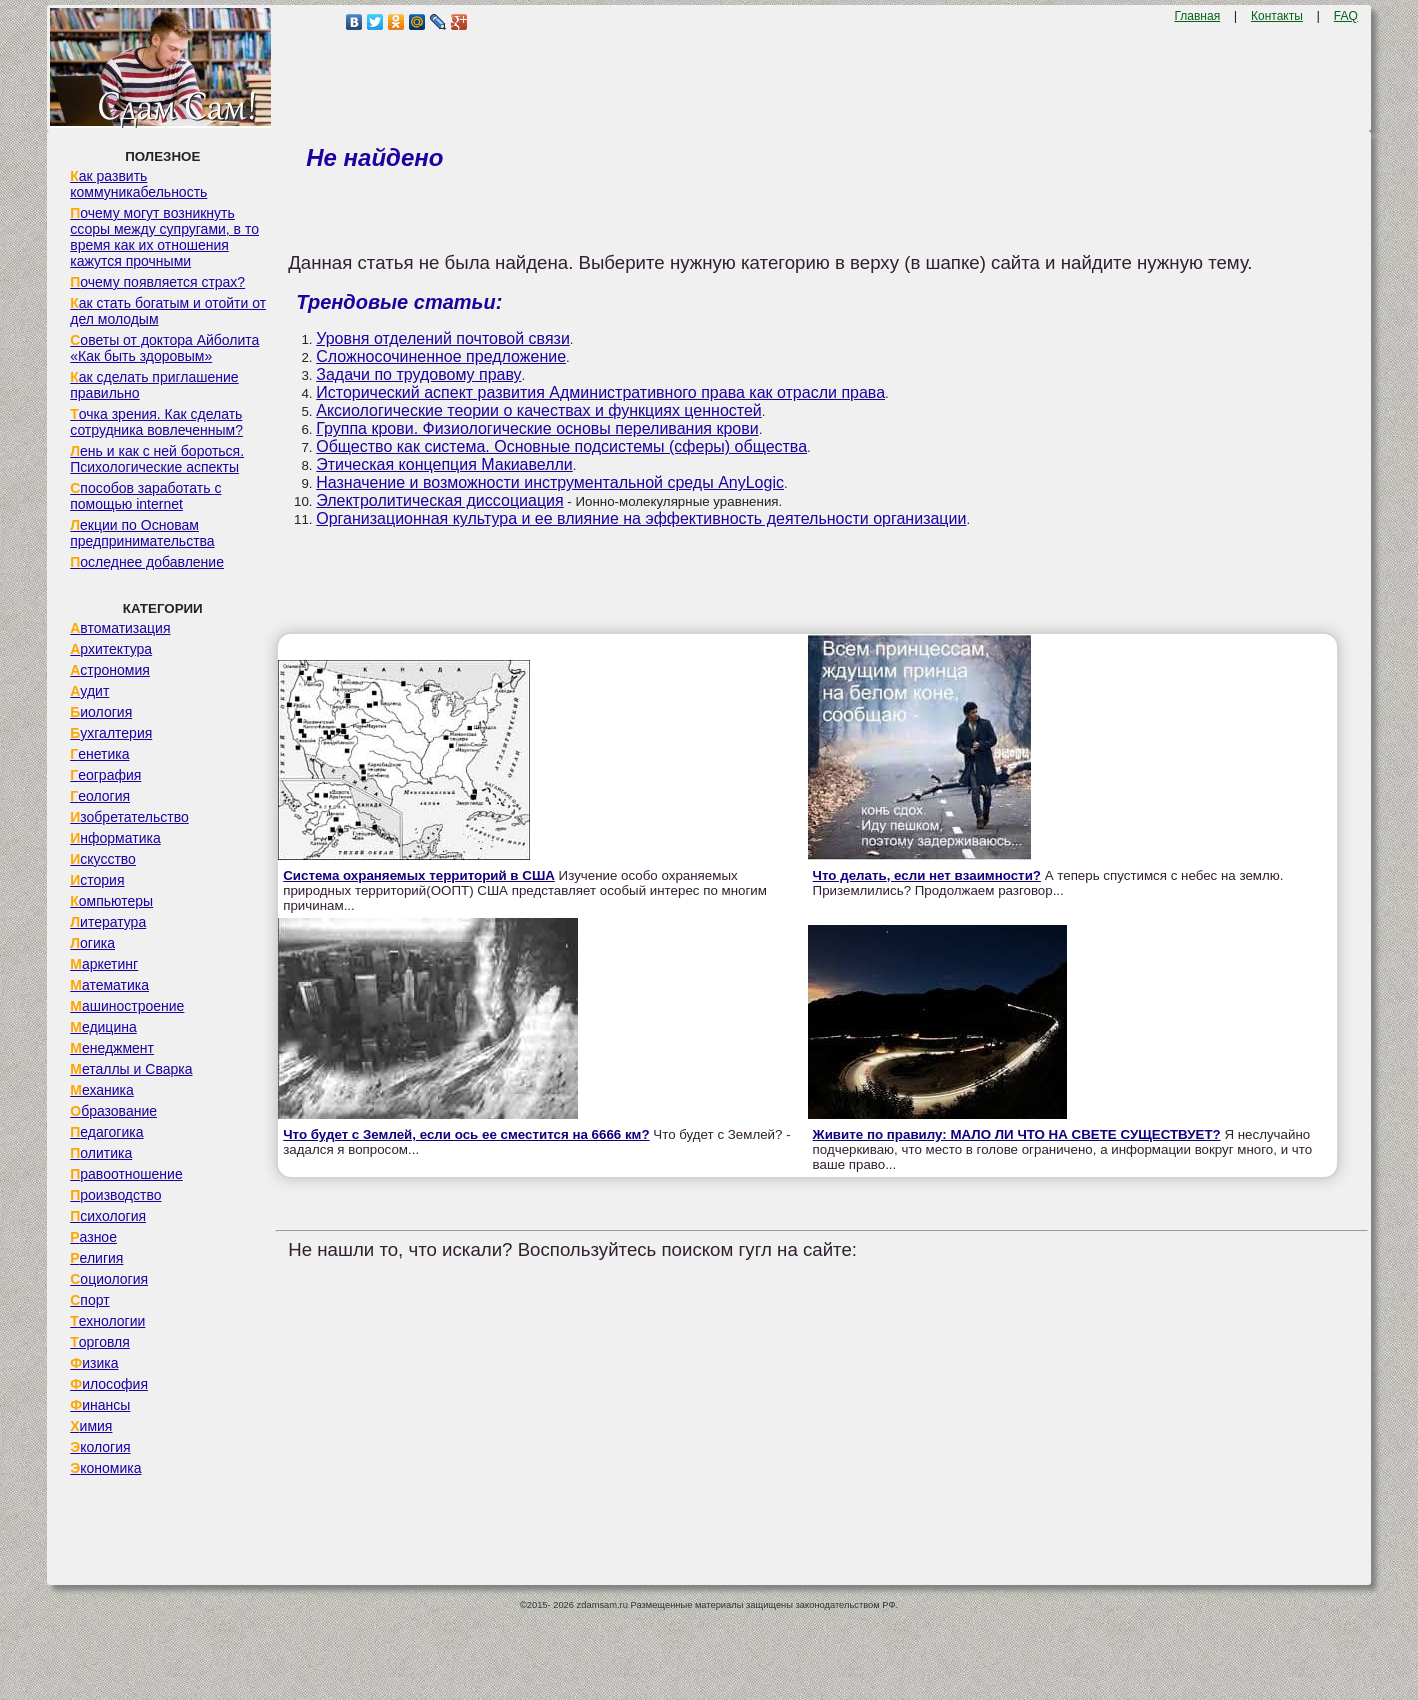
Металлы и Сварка (131, 1069)
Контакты (1277, 16)
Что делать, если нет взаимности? (927, 875)
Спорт (89, 1300)
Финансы (100, 1405)
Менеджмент (112, 1048)
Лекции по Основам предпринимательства (142, 533)
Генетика (99, 754)
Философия (109, 1384)
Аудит (89, 691)
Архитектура (111, 649)
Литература (108, 922)
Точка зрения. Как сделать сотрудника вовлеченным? (156, 422)
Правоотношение (126, 1174)
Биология (101, 712)
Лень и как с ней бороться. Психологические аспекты (157, 459)
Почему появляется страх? (157, 282)
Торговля (100, 1342)
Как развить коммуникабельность (138, 184)
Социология (109, 1279)
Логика (92, 943)
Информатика (115, 838)
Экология (100, 1447)
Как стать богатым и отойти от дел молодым (168, 311)
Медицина (103, 1027)
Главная (1197, 16)
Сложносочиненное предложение (441, 356)
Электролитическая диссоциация (439, 500)
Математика (109, 985)
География (105, 775)
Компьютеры (111, 901)
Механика (102, 1090)
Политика (101, 1153)
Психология (108, 1216)
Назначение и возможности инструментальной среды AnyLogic (550, 482)
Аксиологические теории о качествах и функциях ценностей (539, 410)
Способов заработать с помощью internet (145, 496)
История (97, 880)
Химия (91, 1426)
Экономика (105, 1468)
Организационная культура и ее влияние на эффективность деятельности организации (641, 518)
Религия (96, 1258)
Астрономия (110, 670)
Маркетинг (104, 964)
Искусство (103, 859)
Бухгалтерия (111, 733)
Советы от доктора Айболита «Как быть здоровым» (164, 348)
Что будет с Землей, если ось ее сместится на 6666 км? (466, 1134)
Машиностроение (127, 1006)
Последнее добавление (147, 562)
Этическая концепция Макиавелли (444, 464)
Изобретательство (129, 817)
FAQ (1346, 16)
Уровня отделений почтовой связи (443, 338)
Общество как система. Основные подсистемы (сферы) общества (561, 446)
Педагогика (106, 1132)
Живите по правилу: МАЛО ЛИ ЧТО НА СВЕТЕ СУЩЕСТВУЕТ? (1017, 1134)
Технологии (107, 1321)
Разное (93, 1237)
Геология (100, 796)
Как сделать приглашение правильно (154, 385)
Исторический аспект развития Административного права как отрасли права (600, 392)
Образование (113, 1111)
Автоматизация (120, 628)
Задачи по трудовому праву (418, 374)
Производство (115, 1195)
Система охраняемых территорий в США (419, 875)
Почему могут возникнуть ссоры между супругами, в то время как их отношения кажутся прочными (164, 237)
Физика (94, 1363)
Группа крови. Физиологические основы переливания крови (537, 428)
